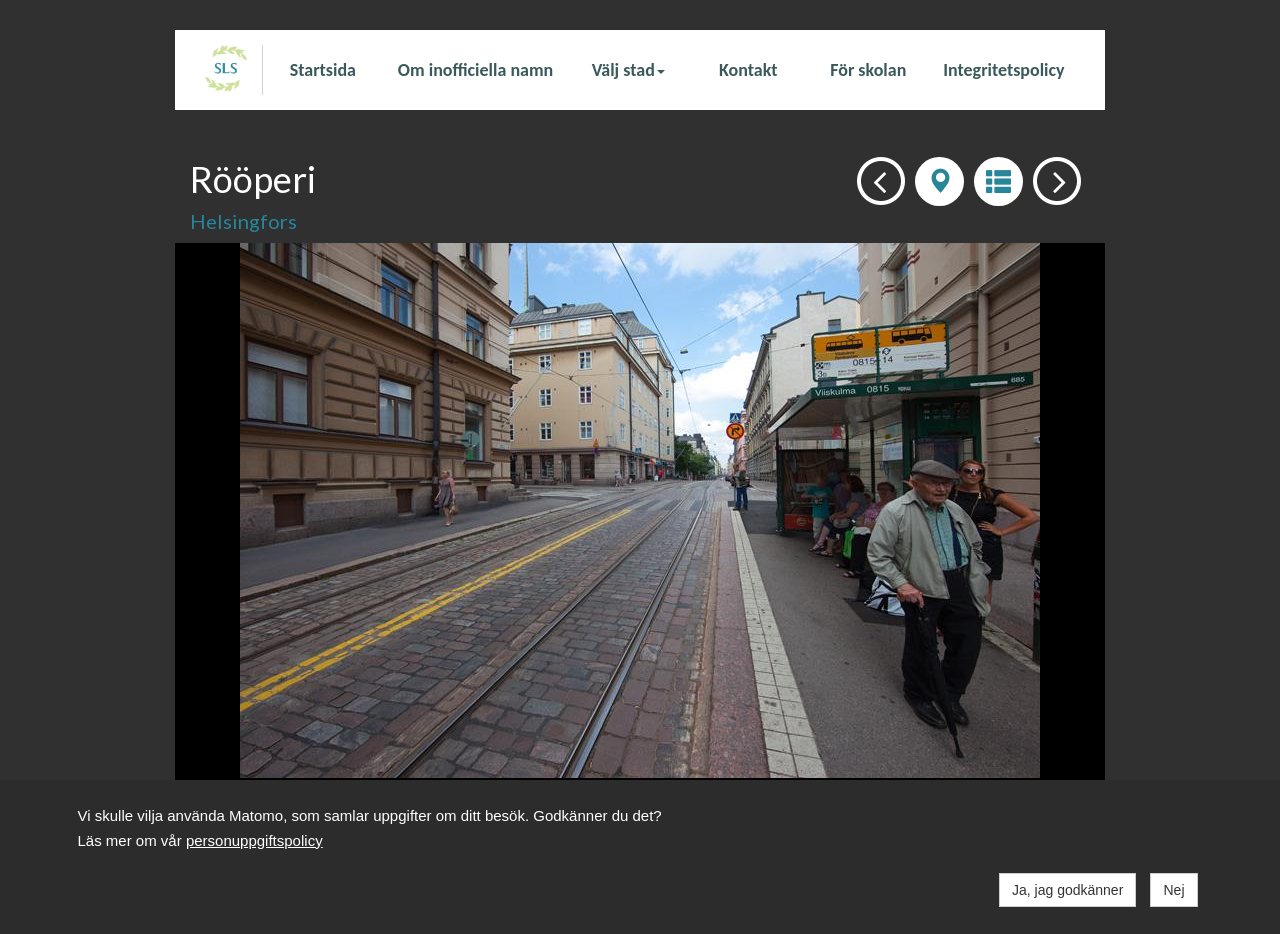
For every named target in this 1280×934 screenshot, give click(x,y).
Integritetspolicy (1003, 70)
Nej (1173, 890)
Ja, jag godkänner (1067, 890)
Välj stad (628, 70)
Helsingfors (243, 221)
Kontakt (748, 70)
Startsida (323, 70)
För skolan (868, 70)
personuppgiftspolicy (254, 840)
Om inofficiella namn (475, 70)
